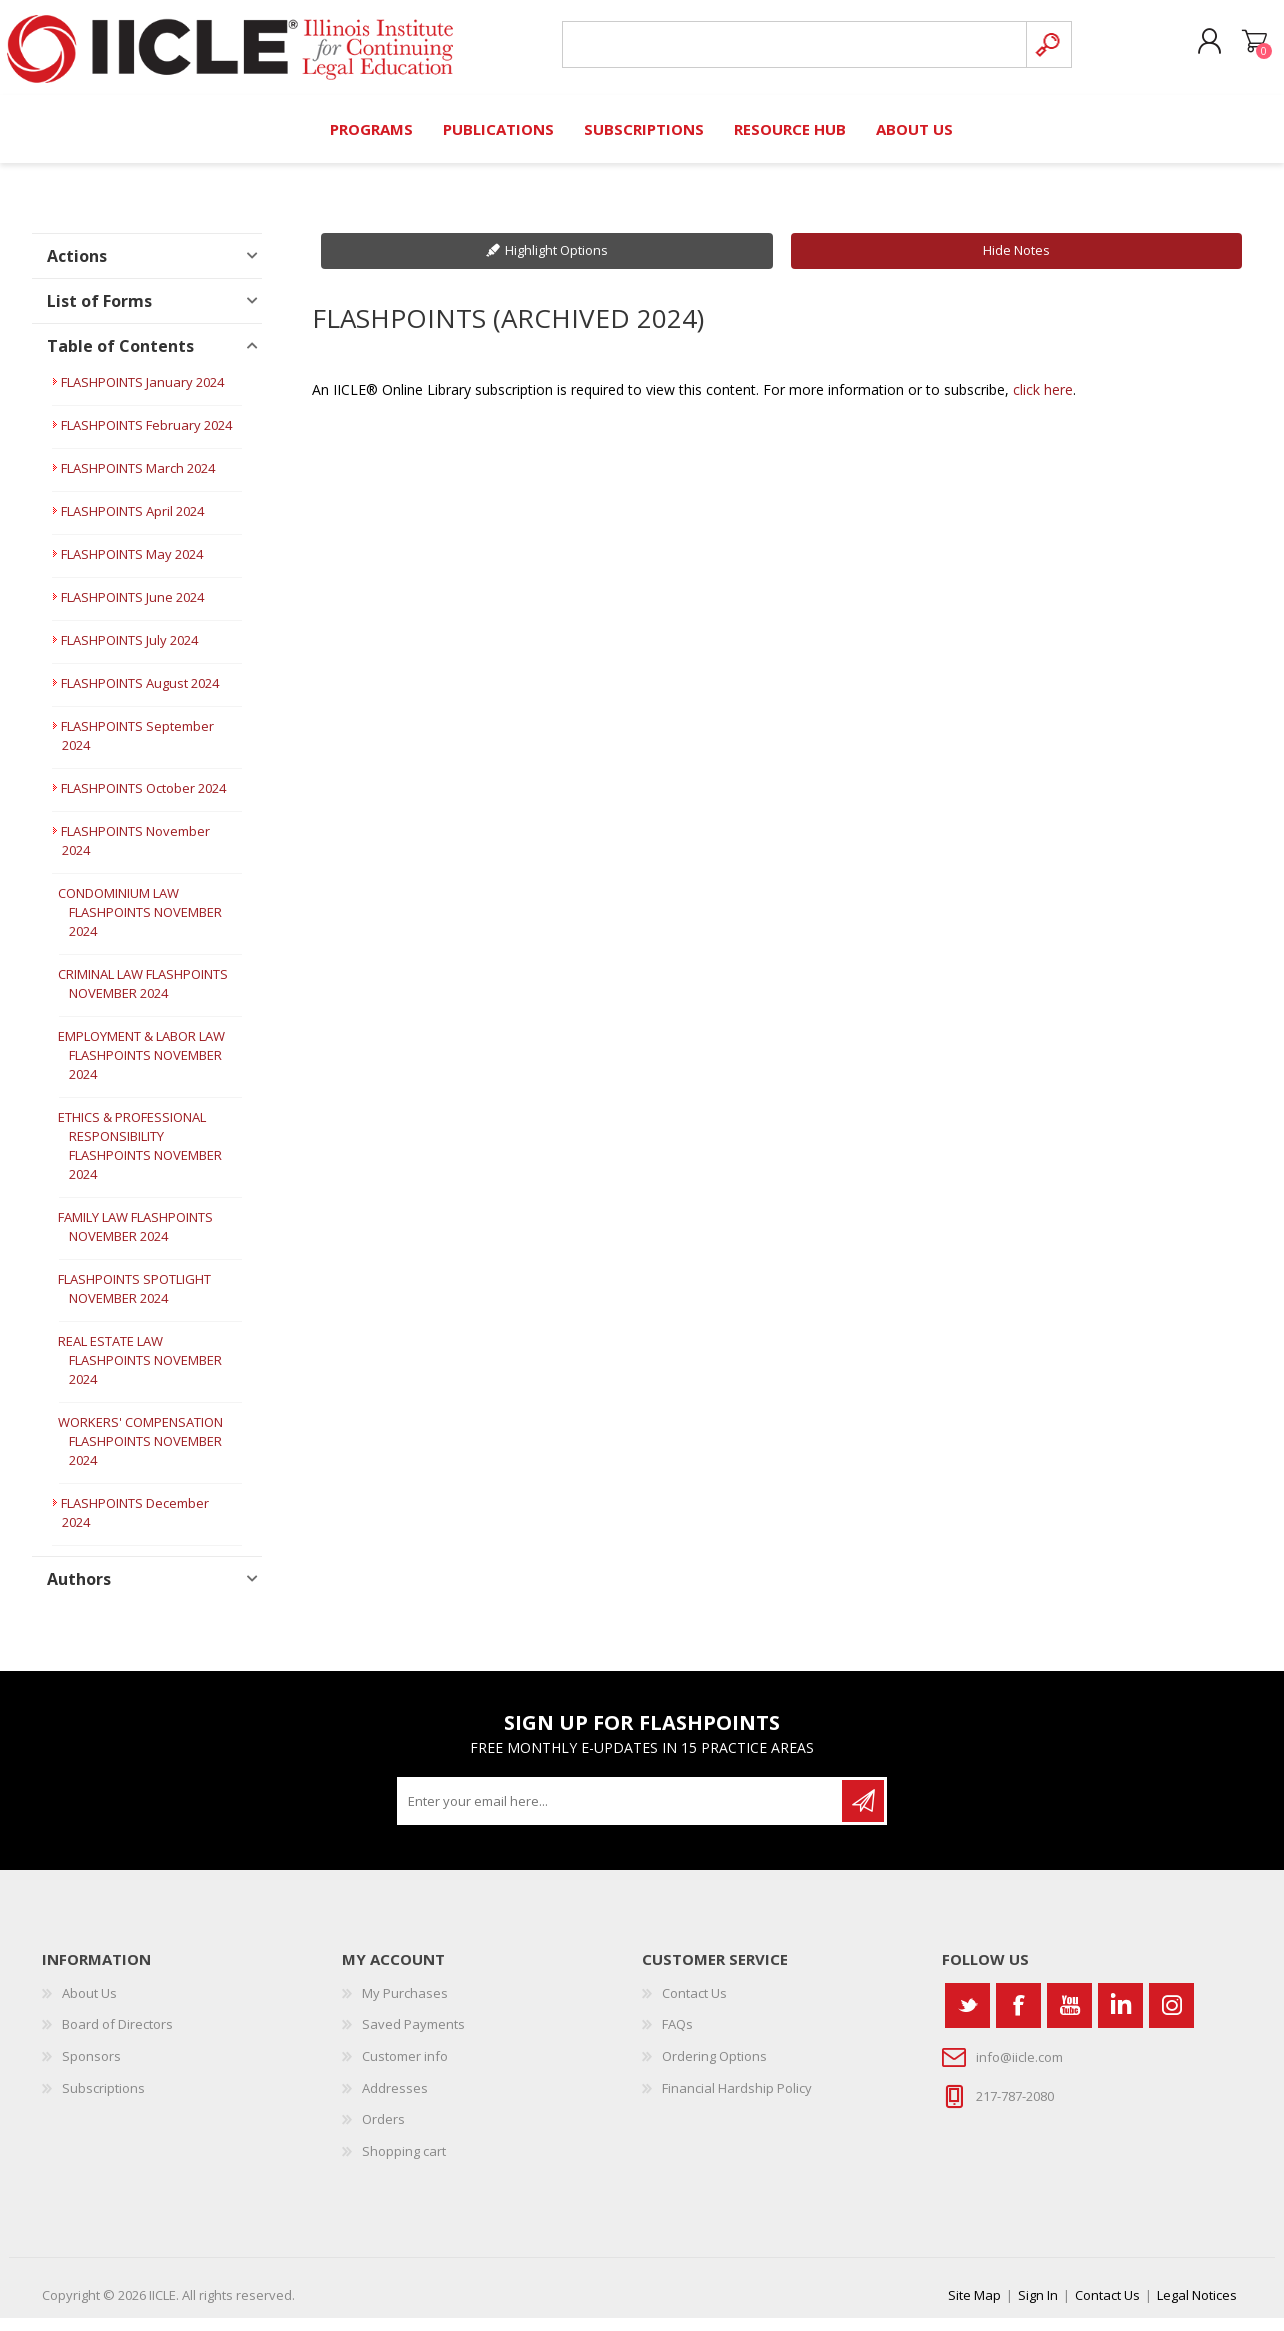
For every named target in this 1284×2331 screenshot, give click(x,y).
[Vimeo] (1120, 2018)
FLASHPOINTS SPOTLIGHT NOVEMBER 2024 (134, 1301)
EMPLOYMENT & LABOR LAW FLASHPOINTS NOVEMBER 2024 (141, 1068)
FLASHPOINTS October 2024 (143, 801)
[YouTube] (1069, 2018)
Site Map (974, 2308)
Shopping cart (1244, 49)
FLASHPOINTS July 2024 (129, 653)
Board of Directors (117, 2037)
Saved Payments (413, 2037)
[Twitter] (967, 2018)
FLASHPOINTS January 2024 (142, 395)
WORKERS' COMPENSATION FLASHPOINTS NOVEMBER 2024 (140, 1454)
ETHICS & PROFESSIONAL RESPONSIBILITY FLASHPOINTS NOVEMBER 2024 (140, 1158)
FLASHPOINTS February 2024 (146, 438)
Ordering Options (714, 2069)
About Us (89, 2006)
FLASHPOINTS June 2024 (132, 610)
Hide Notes (1016, 263)
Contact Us (694, 2006)
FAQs (677, 2037)
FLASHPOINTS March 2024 (138, 481)
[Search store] (790, 51)
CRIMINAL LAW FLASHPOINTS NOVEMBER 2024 (143, 996)
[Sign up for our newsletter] (621, 1814)
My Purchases (405, 2006)
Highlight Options (556, 263)
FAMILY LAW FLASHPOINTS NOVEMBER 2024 (135, 1239)
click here (1043, 401)
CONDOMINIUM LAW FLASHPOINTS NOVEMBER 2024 (140, 925)
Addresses (395, 2100)
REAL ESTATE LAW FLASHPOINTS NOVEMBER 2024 (140, 1373)
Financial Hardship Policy (737, 2100)
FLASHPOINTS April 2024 (132, 524)
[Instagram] (1171, 2018)
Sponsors (91, 2069)
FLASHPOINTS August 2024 (140, 696)
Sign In (1038, 2308)
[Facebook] (1018, 2018)
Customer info (405, 2069)
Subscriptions (103, 2100)
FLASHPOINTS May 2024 (132, 567)
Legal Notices (1197, 2308)
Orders (383, 2132)
